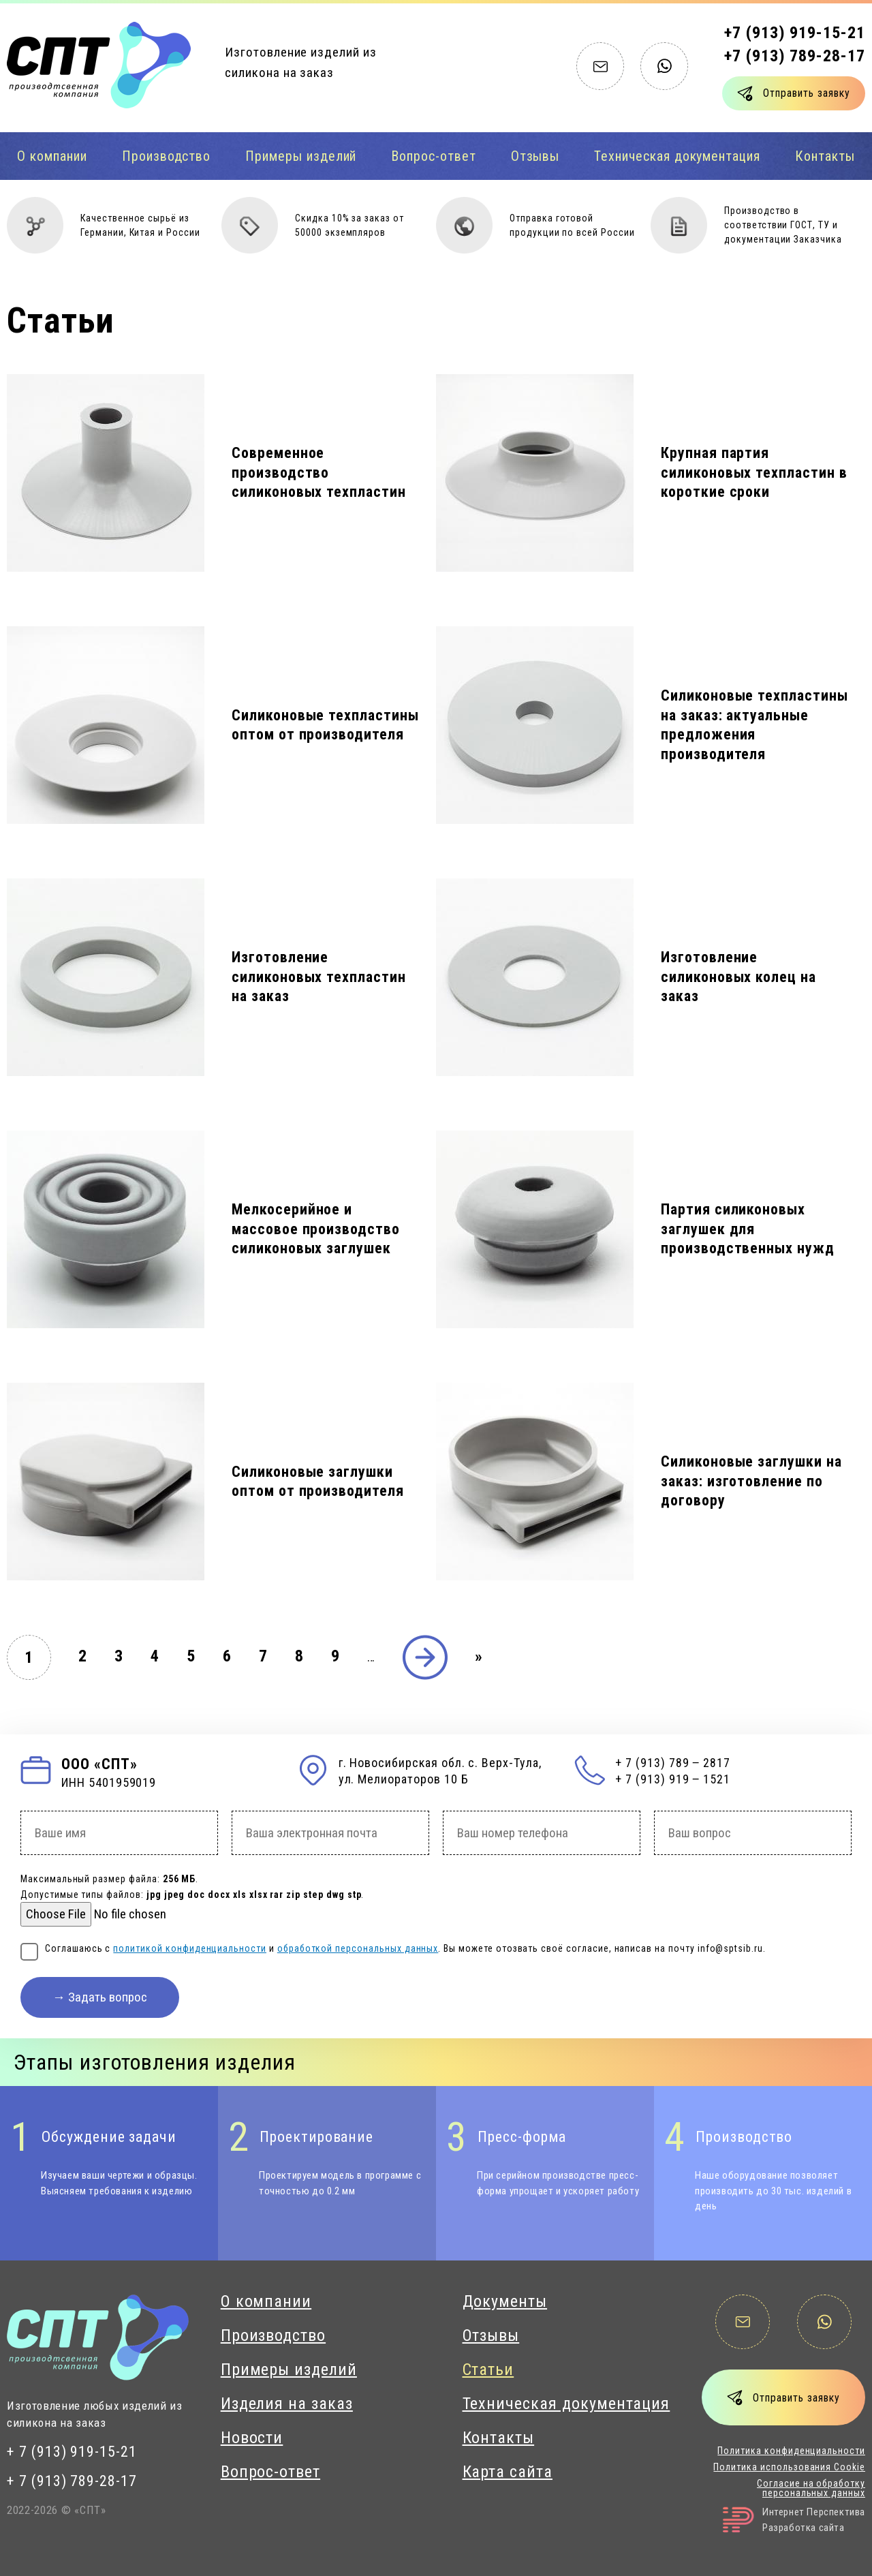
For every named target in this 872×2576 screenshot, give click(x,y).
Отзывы (535, 156)
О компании (52, 156)
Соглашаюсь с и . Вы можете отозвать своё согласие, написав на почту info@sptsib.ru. (405, 1948)
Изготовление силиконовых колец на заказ (738, 977)
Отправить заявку (806, 93)
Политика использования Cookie (789, 2467)
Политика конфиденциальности (791, 2450)
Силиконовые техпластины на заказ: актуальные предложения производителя (754, 725)
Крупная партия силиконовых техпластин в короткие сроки (754, 472)
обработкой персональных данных (358, 1948)
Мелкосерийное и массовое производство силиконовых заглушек (316, 1229)
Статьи (488, 2369)
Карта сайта (507, 2472)
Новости (252, 2437)
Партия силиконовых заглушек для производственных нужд (748, 1229)
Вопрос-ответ (433, 156)
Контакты (499, 2437)
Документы (505, 2301)
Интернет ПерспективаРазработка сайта (794, 2520)
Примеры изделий (300, 156)
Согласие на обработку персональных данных (811, 2488)
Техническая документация (677, 156)
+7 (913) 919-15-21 (794, 32)
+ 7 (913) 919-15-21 (72, 2451)
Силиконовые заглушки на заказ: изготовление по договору (751, 1481)
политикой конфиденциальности (189, 1948)
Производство (166, 156)
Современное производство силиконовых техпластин (319, 472)
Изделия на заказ (287, 2403)
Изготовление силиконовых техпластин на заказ (319, 977)
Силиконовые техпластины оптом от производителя (325, 725)
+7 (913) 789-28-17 (794, 55)
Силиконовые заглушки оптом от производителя (318, 1481)
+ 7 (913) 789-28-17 (72, 2480)
